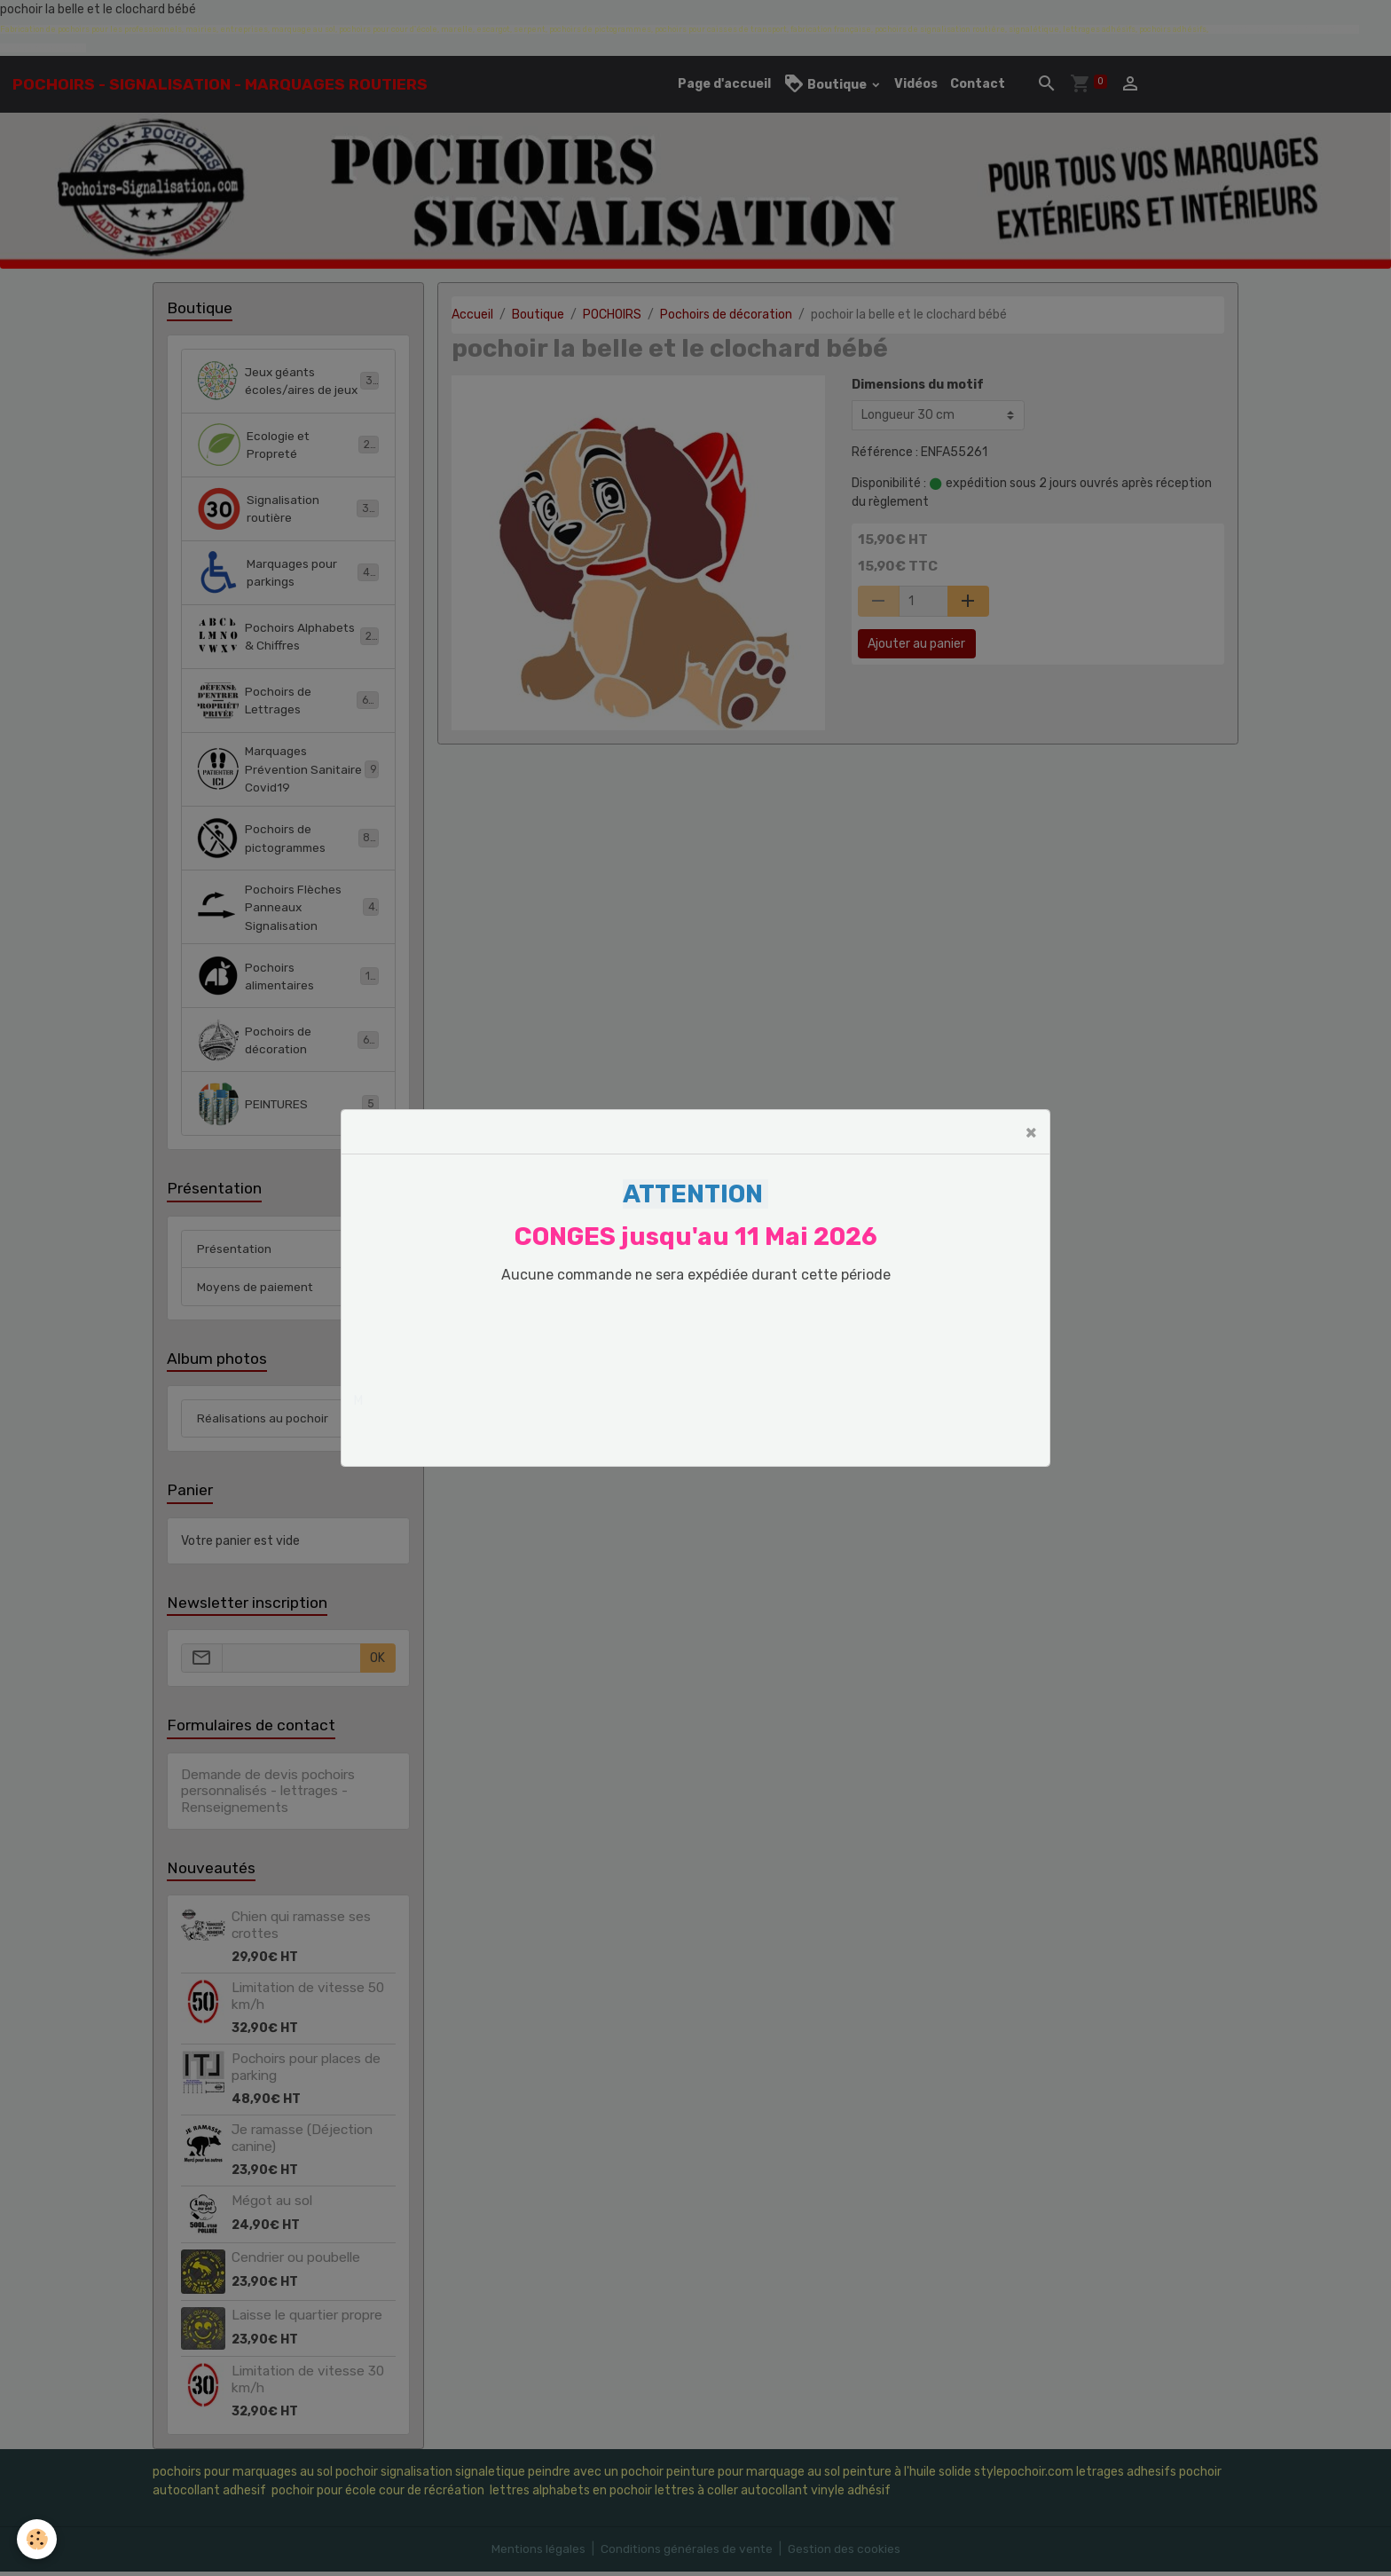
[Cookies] (38, 2539)
